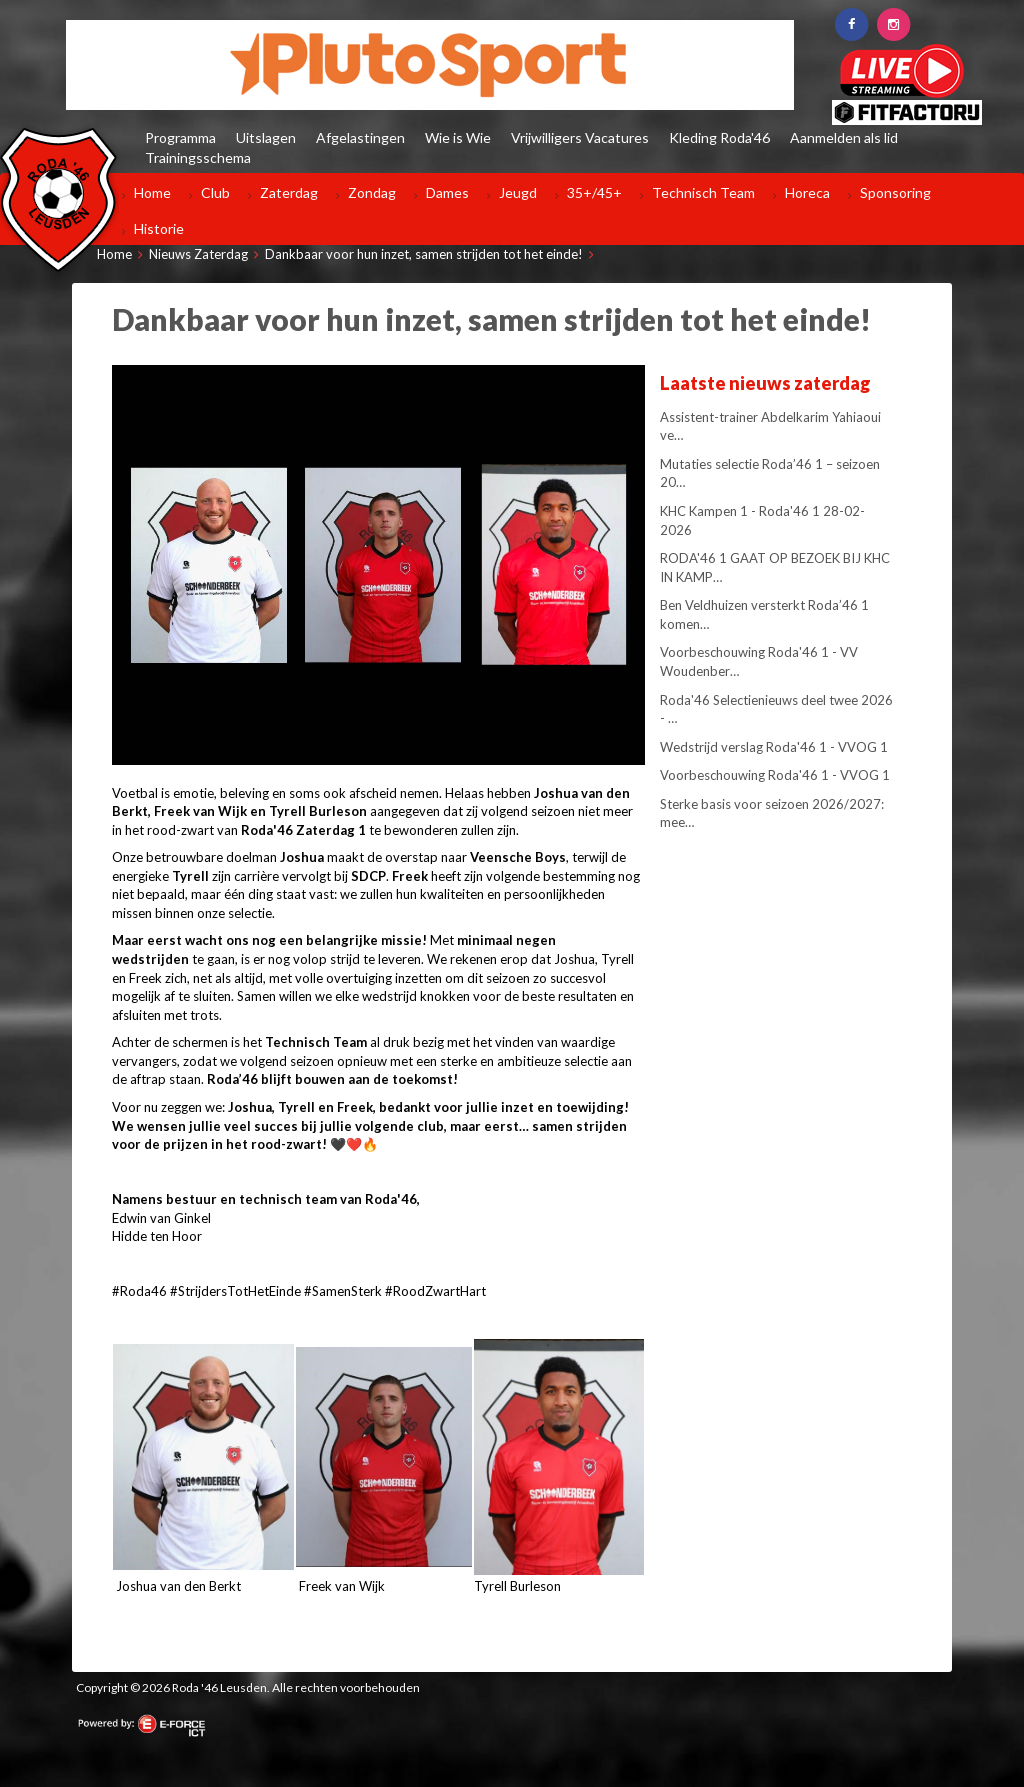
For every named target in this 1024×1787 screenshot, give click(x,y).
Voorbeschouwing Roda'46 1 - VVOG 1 (775, 775)
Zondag (372, 192)
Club (215, 192)
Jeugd (518, 192)
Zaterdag (289, 192)
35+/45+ (594, 192)
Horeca (807, 192)
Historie (159, 228)
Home (152, 192)
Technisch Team (703, 192)
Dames (447, 192)
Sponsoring (895, 192)
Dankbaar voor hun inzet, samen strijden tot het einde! (424, 254)
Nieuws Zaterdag (198, 254)
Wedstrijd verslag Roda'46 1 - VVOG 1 (774, 747)
